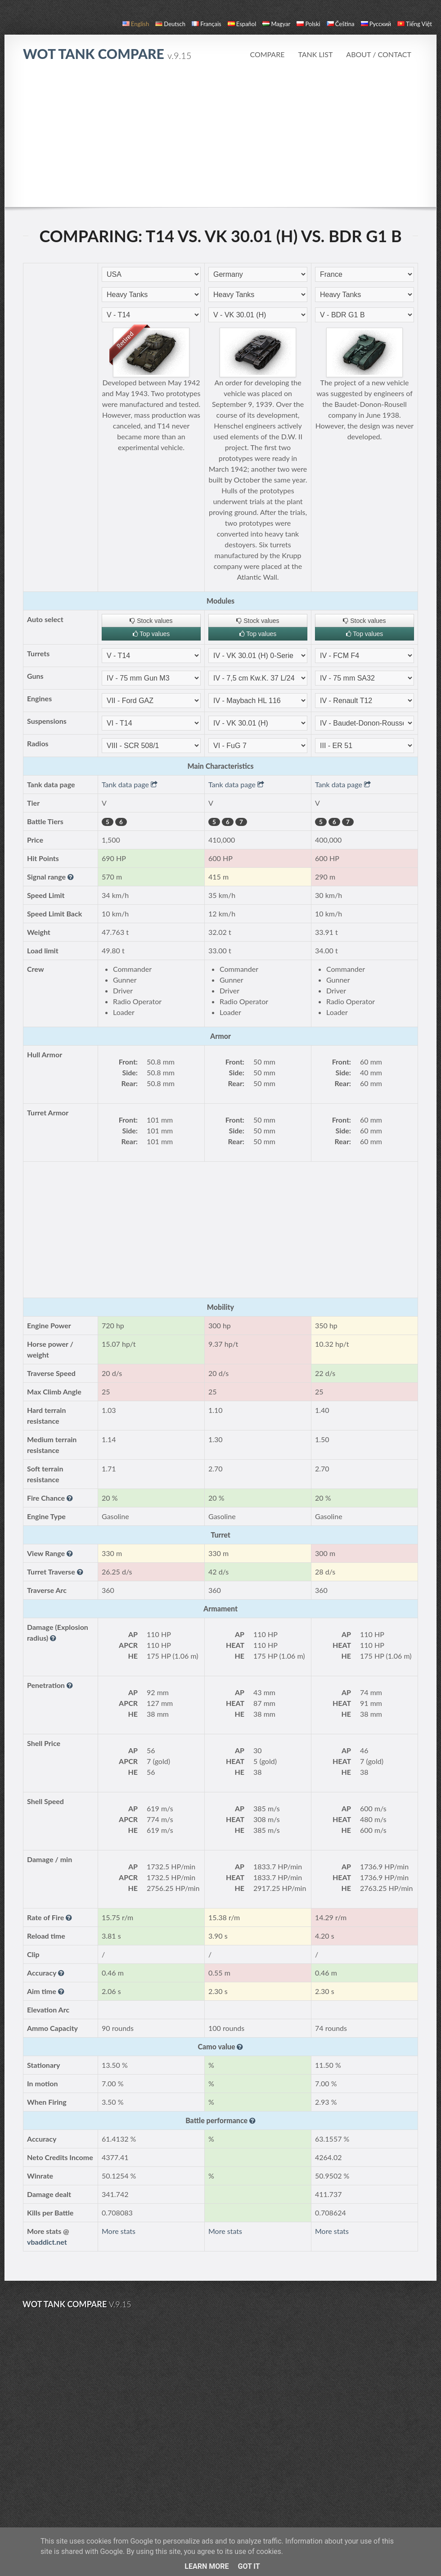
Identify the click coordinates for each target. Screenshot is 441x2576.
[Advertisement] (220, 139)
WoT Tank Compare (107, 53)
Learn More (206, 2566)
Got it (249, 2566)
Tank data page (130, 784)
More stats (118, 2231)
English (135, 23)
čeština (341, 23)
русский (376, 23)
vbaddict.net (47, 2242)
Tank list (315, 54)
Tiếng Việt (414, 23)
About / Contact (378, 54)
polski (308, 23)
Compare (267, 54)
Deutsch (170, 23)
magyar (276, 23)
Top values (151, 633)
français (206, 23)
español (242, 23)
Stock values (151, 620)
